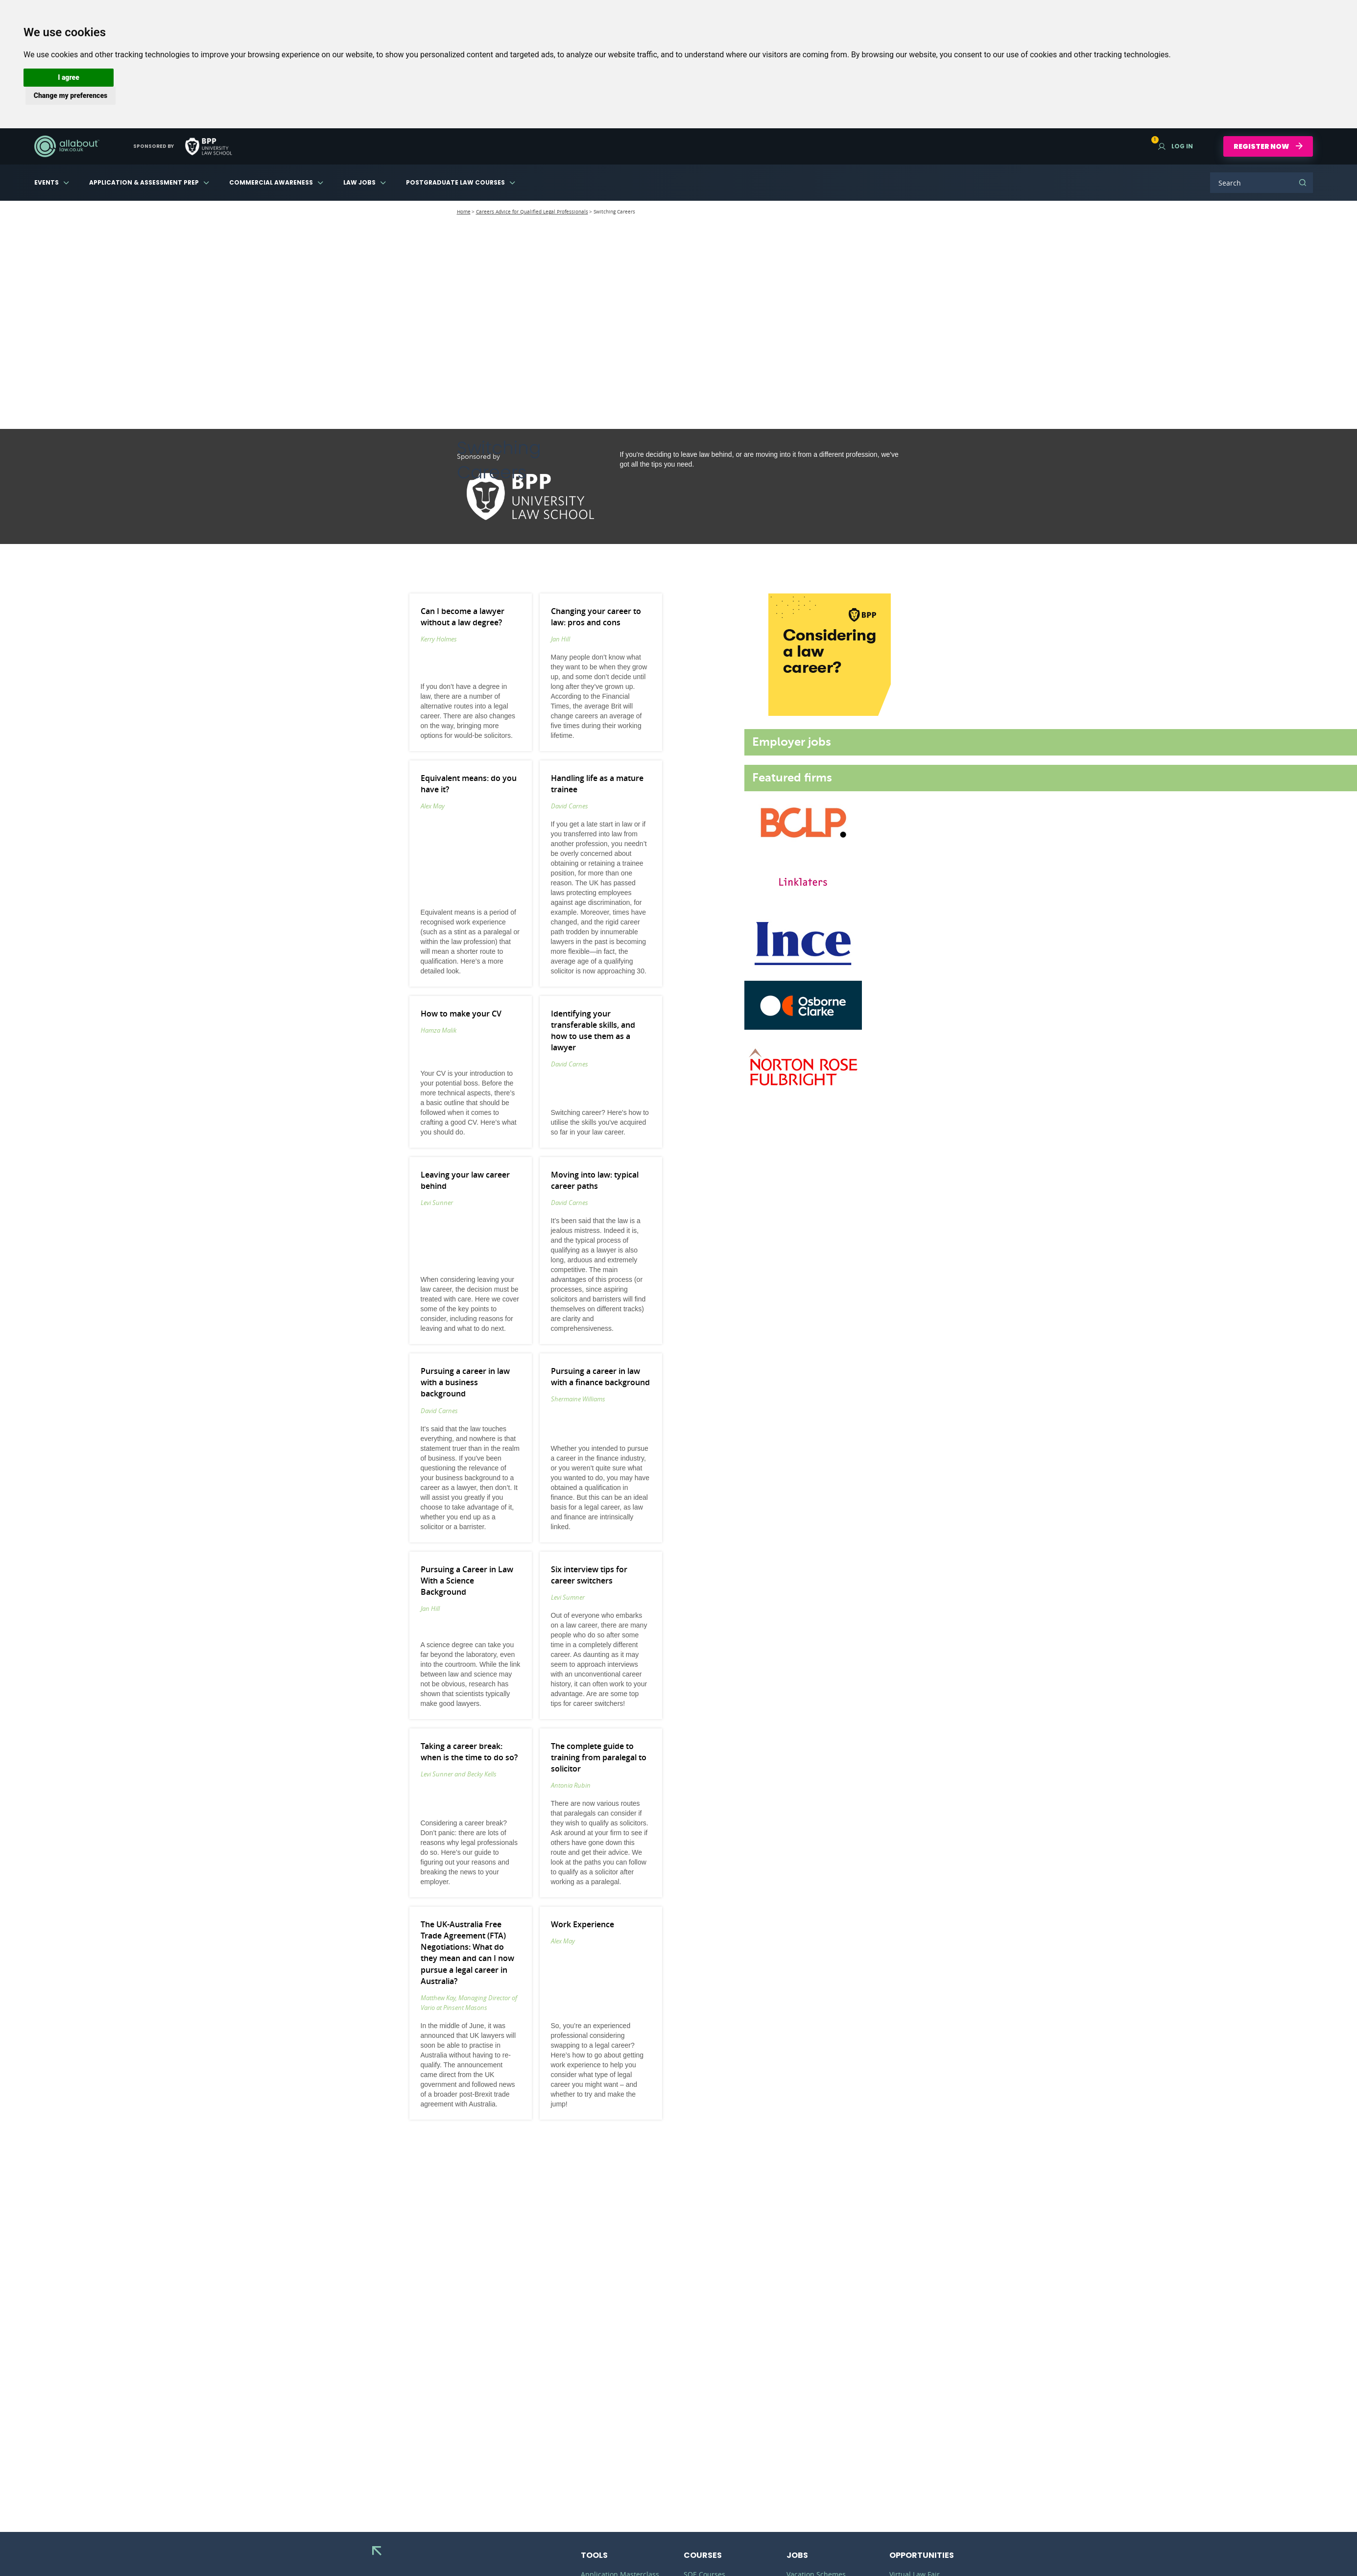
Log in (1175, 146)
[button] (69, 78)
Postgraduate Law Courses (455, 182)
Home (464, 212)
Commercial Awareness (271, 182)
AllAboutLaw (66, 146)
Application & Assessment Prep (144, 182)
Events (46, 182)
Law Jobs (359, 182)
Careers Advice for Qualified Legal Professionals (532, 212)
